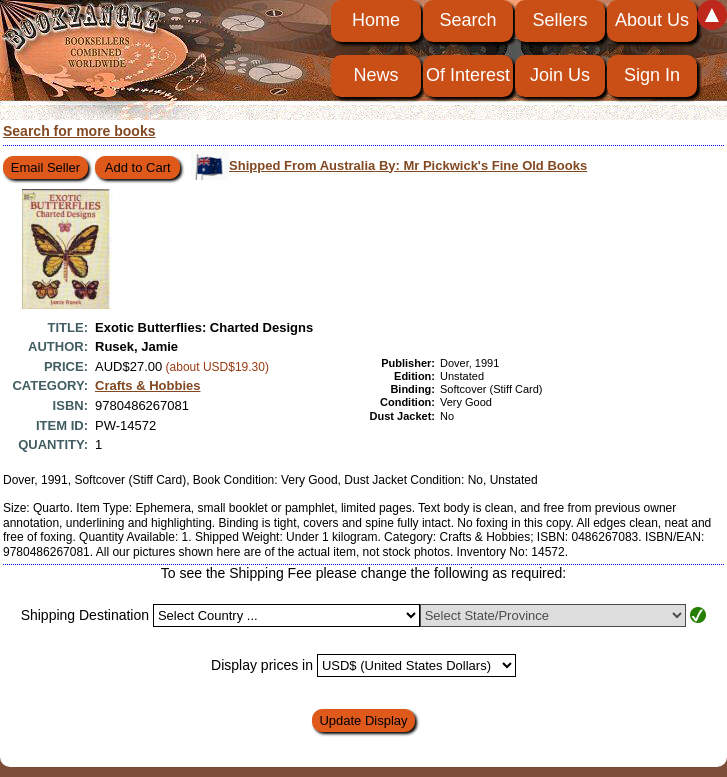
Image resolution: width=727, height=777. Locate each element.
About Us (652, 20)
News (375, 75)
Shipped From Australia (408, 165)
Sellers (559, 20)
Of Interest (468, 75)
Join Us (560, 75)
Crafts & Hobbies (147, 385)
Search (467, 20)
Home (376, 20)
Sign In (652, 75)
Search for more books (79, 131)
